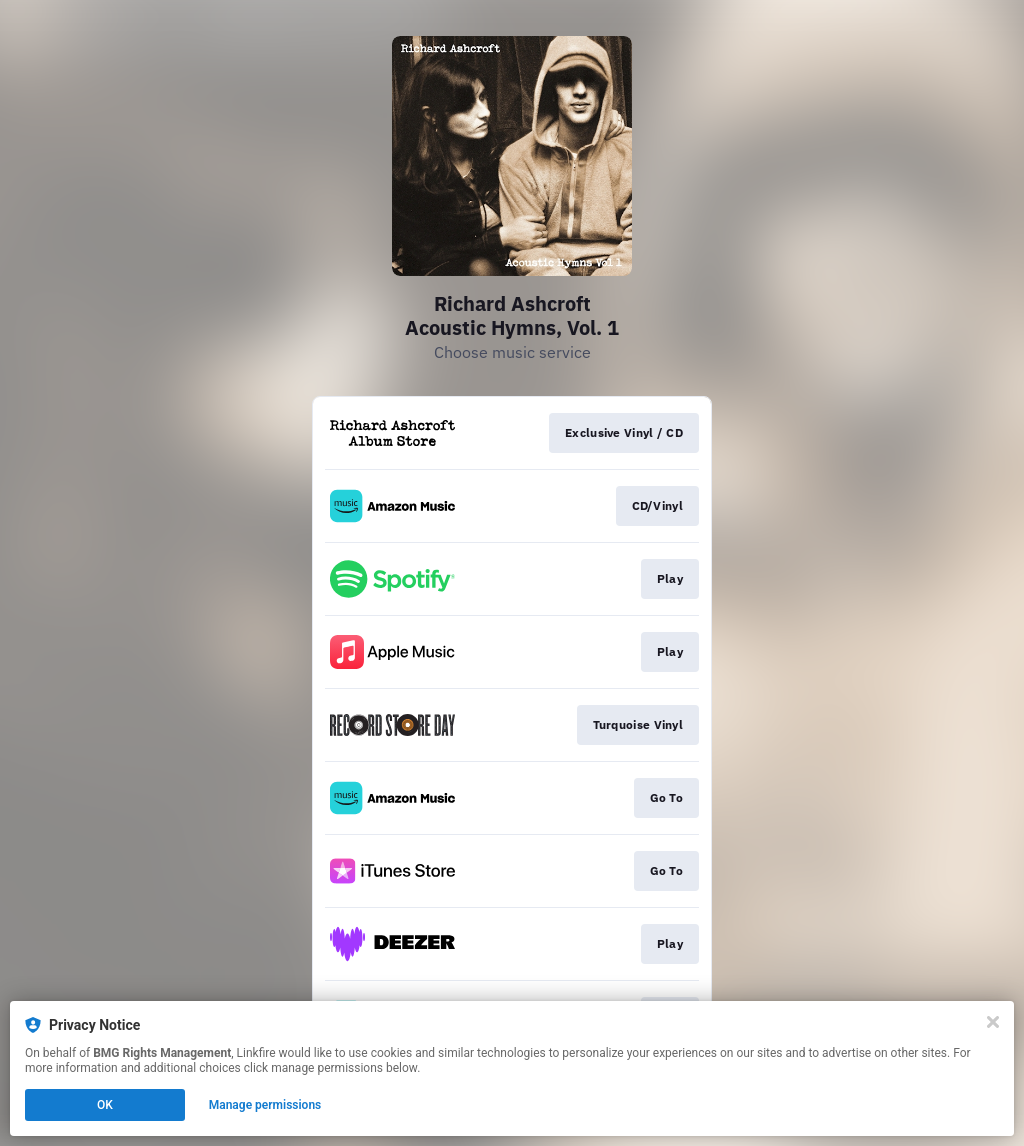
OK (105, 1105)
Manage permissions (265, 1105)
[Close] (993, 1022)
